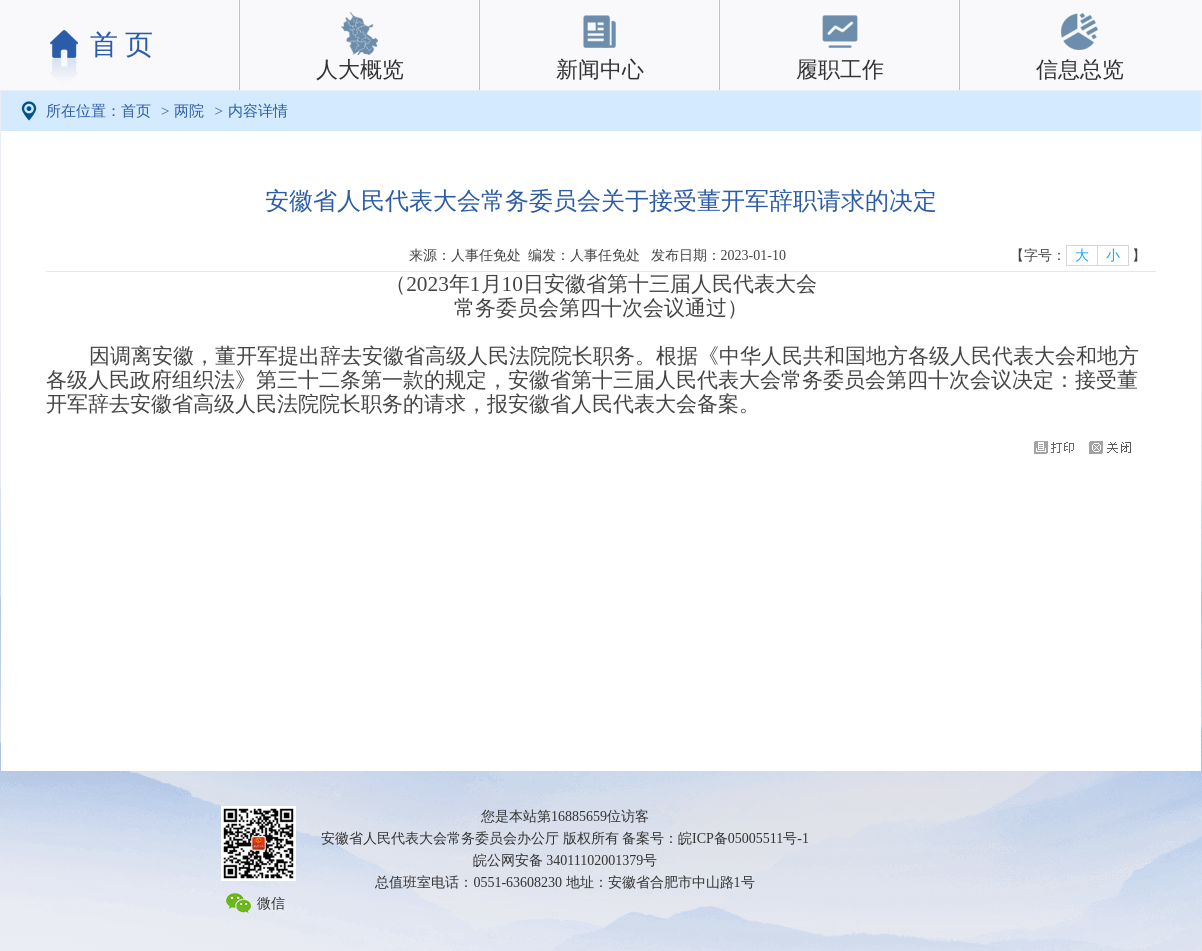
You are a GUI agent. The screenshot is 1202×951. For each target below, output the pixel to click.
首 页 (121, 44)
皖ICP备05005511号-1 (743, 838)
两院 (189, 111)
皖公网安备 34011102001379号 (565, 860)
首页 (136, 111)
